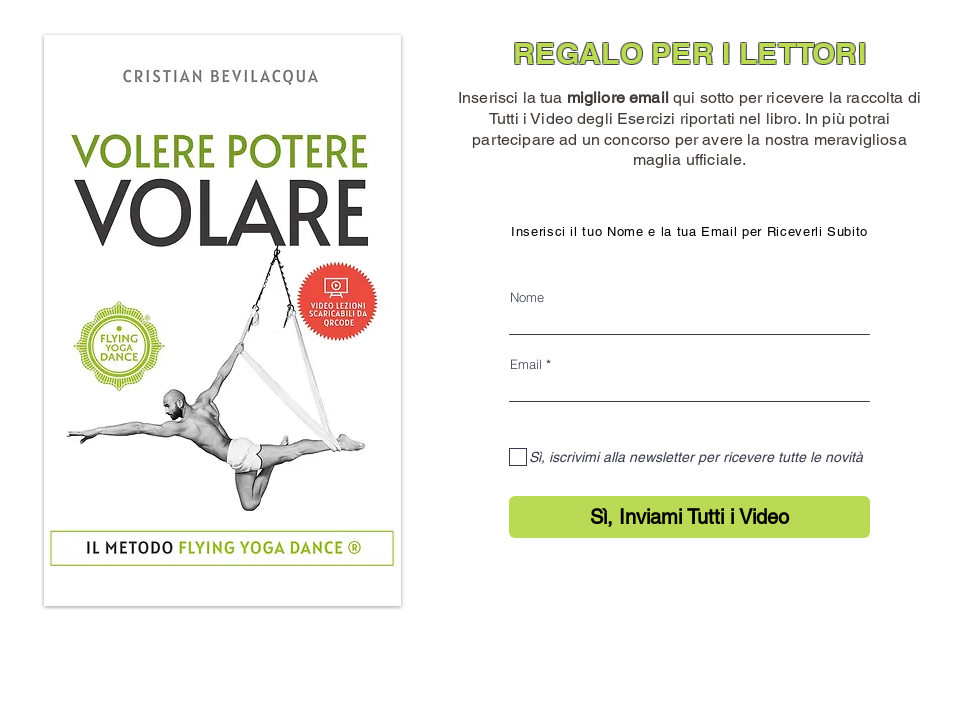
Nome (527, 297)
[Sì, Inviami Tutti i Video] (689, 517)
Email (526, 364)
